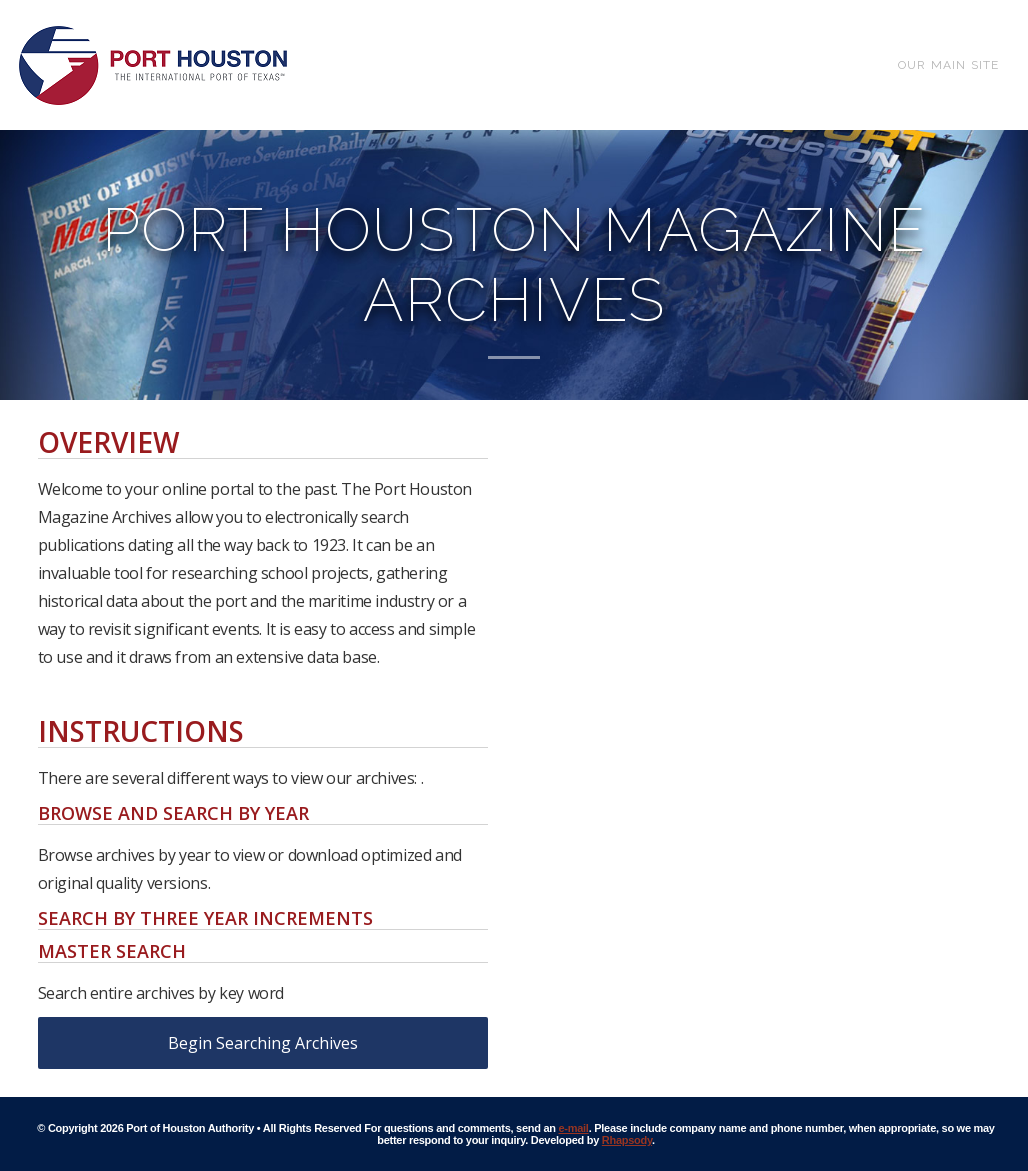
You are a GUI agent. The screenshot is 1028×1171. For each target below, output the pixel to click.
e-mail (574, 1128)
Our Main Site (949, 65)
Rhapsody (627, 1140)
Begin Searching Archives (263, 1043)
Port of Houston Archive (153, 65)
